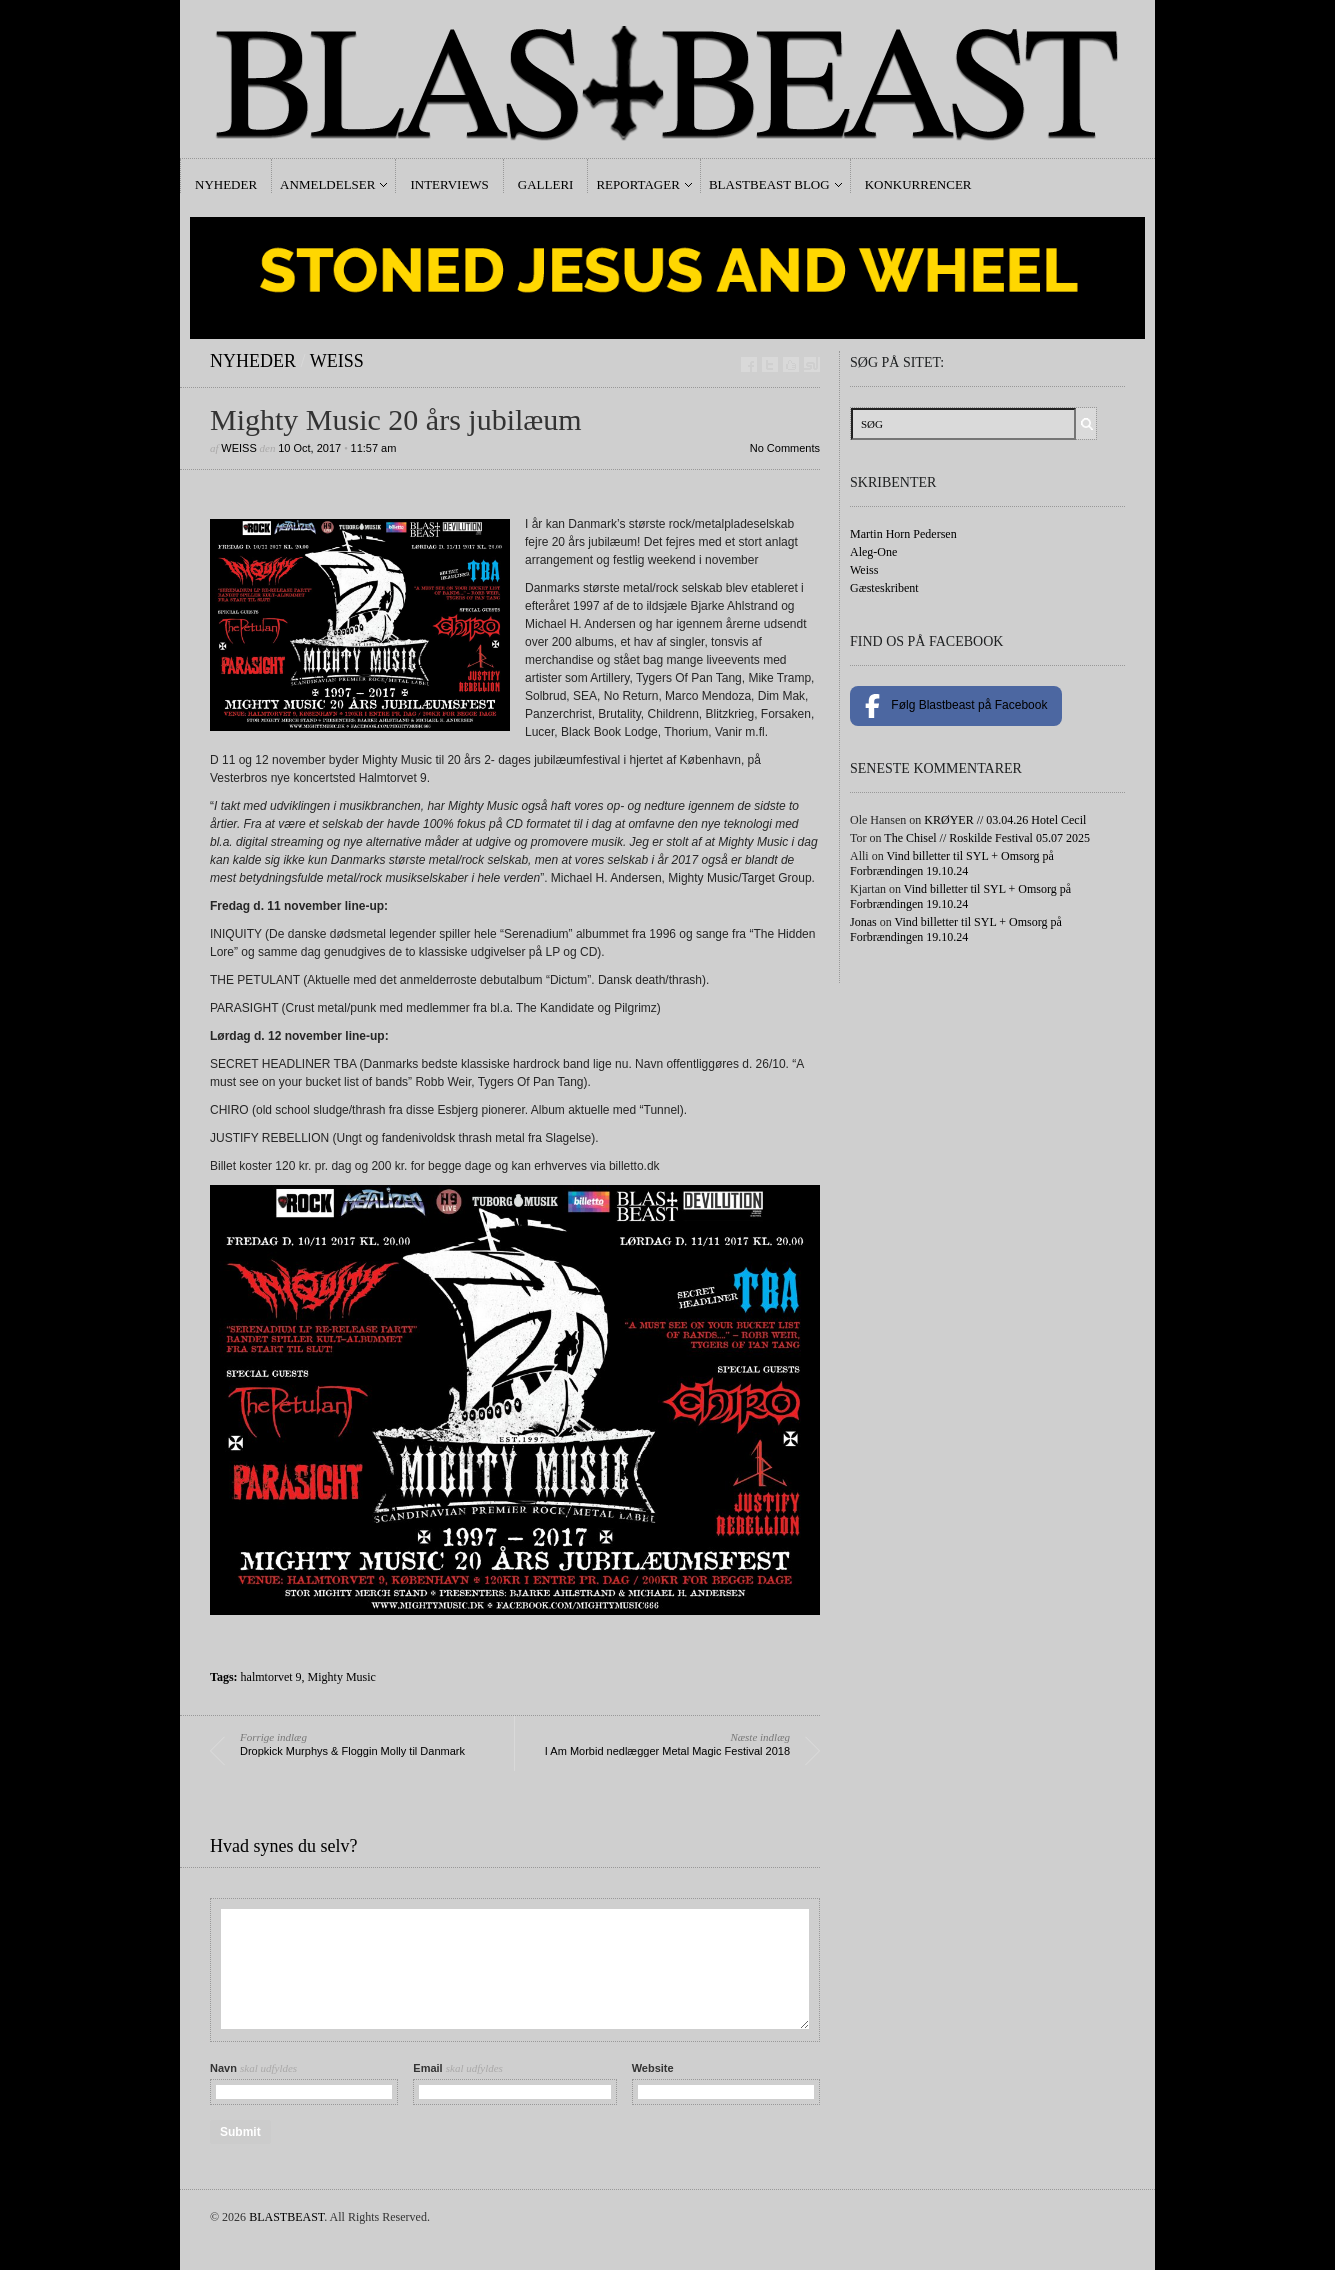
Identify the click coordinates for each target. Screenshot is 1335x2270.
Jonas (863, 922)
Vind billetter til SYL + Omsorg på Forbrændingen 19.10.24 (952, 863)
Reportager (637, 184)
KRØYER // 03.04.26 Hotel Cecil (1005, 820)
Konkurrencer (918, 184)
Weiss (337, 361)
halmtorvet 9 (271, 1677)
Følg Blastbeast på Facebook (956, 706)
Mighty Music (342, 1677)
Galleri (546, 184)
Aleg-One (873, 552)
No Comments (785, 448)
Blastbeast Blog (769, 184)
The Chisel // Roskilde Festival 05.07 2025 (987, 838)
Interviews (449, 184)
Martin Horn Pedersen (903, 534)
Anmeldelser (327, 184)
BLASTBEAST (286, 2217)
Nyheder (226, 184)
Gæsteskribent (884, 588)
